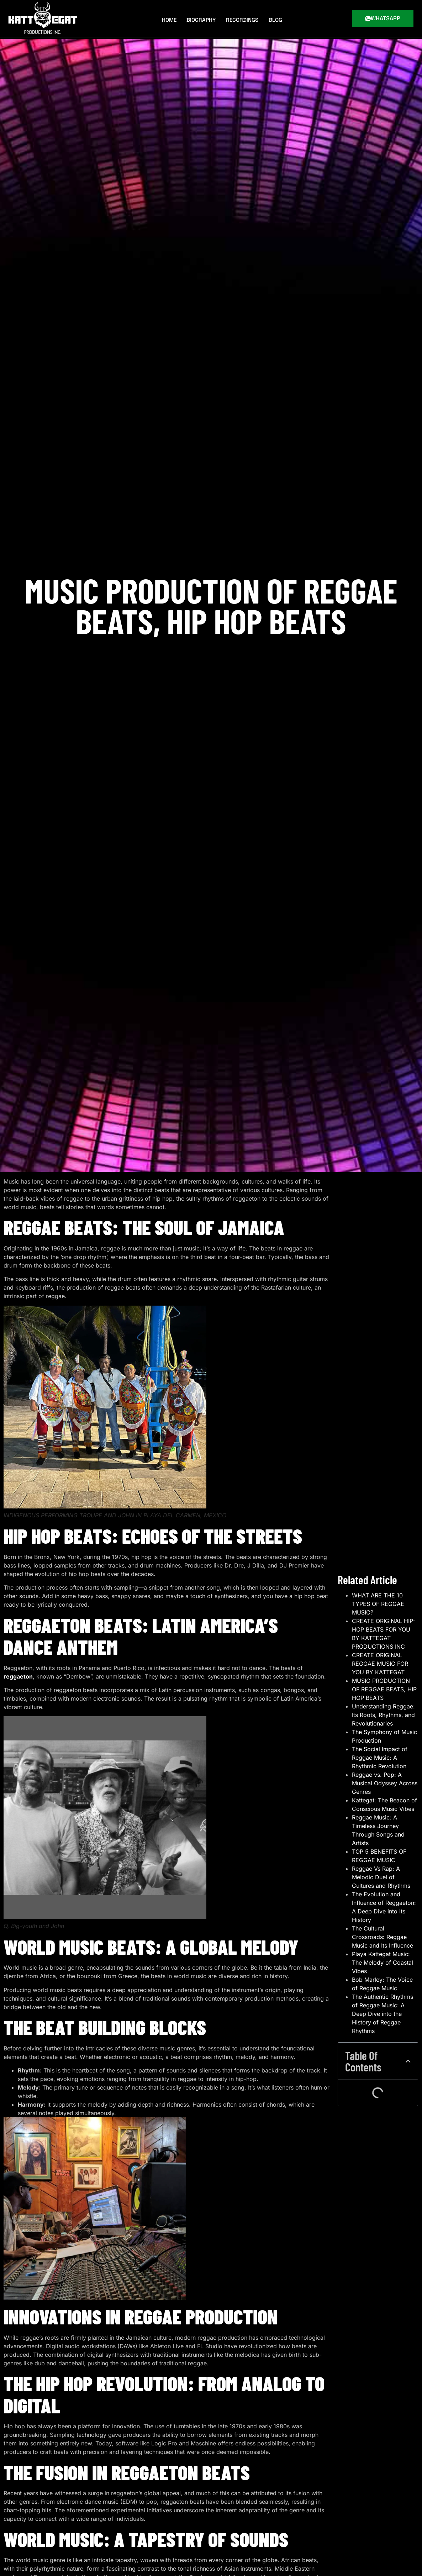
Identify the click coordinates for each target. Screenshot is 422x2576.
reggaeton (18, 1676)
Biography (203, 17)
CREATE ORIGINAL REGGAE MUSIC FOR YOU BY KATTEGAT (380, 1722)
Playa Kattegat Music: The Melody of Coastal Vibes (382, 2021)
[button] (408, 2119)
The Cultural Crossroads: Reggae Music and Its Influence (382, 1995)
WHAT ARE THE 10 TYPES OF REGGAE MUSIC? (378, 1662)
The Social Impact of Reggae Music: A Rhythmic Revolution (379, 1816)
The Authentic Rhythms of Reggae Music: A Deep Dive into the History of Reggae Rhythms (382, 2072)
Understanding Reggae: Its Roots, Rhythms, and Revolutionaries (383, 1773)
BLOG (275, 17)
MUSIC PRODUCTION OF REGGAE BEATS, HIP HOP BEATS (384, 1747)
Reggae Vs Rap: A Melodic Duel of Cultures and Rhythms (381, 1935)
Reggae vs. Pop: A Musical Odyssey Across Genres (384, 1841)
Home (172, 17)
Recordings (243, 17)
